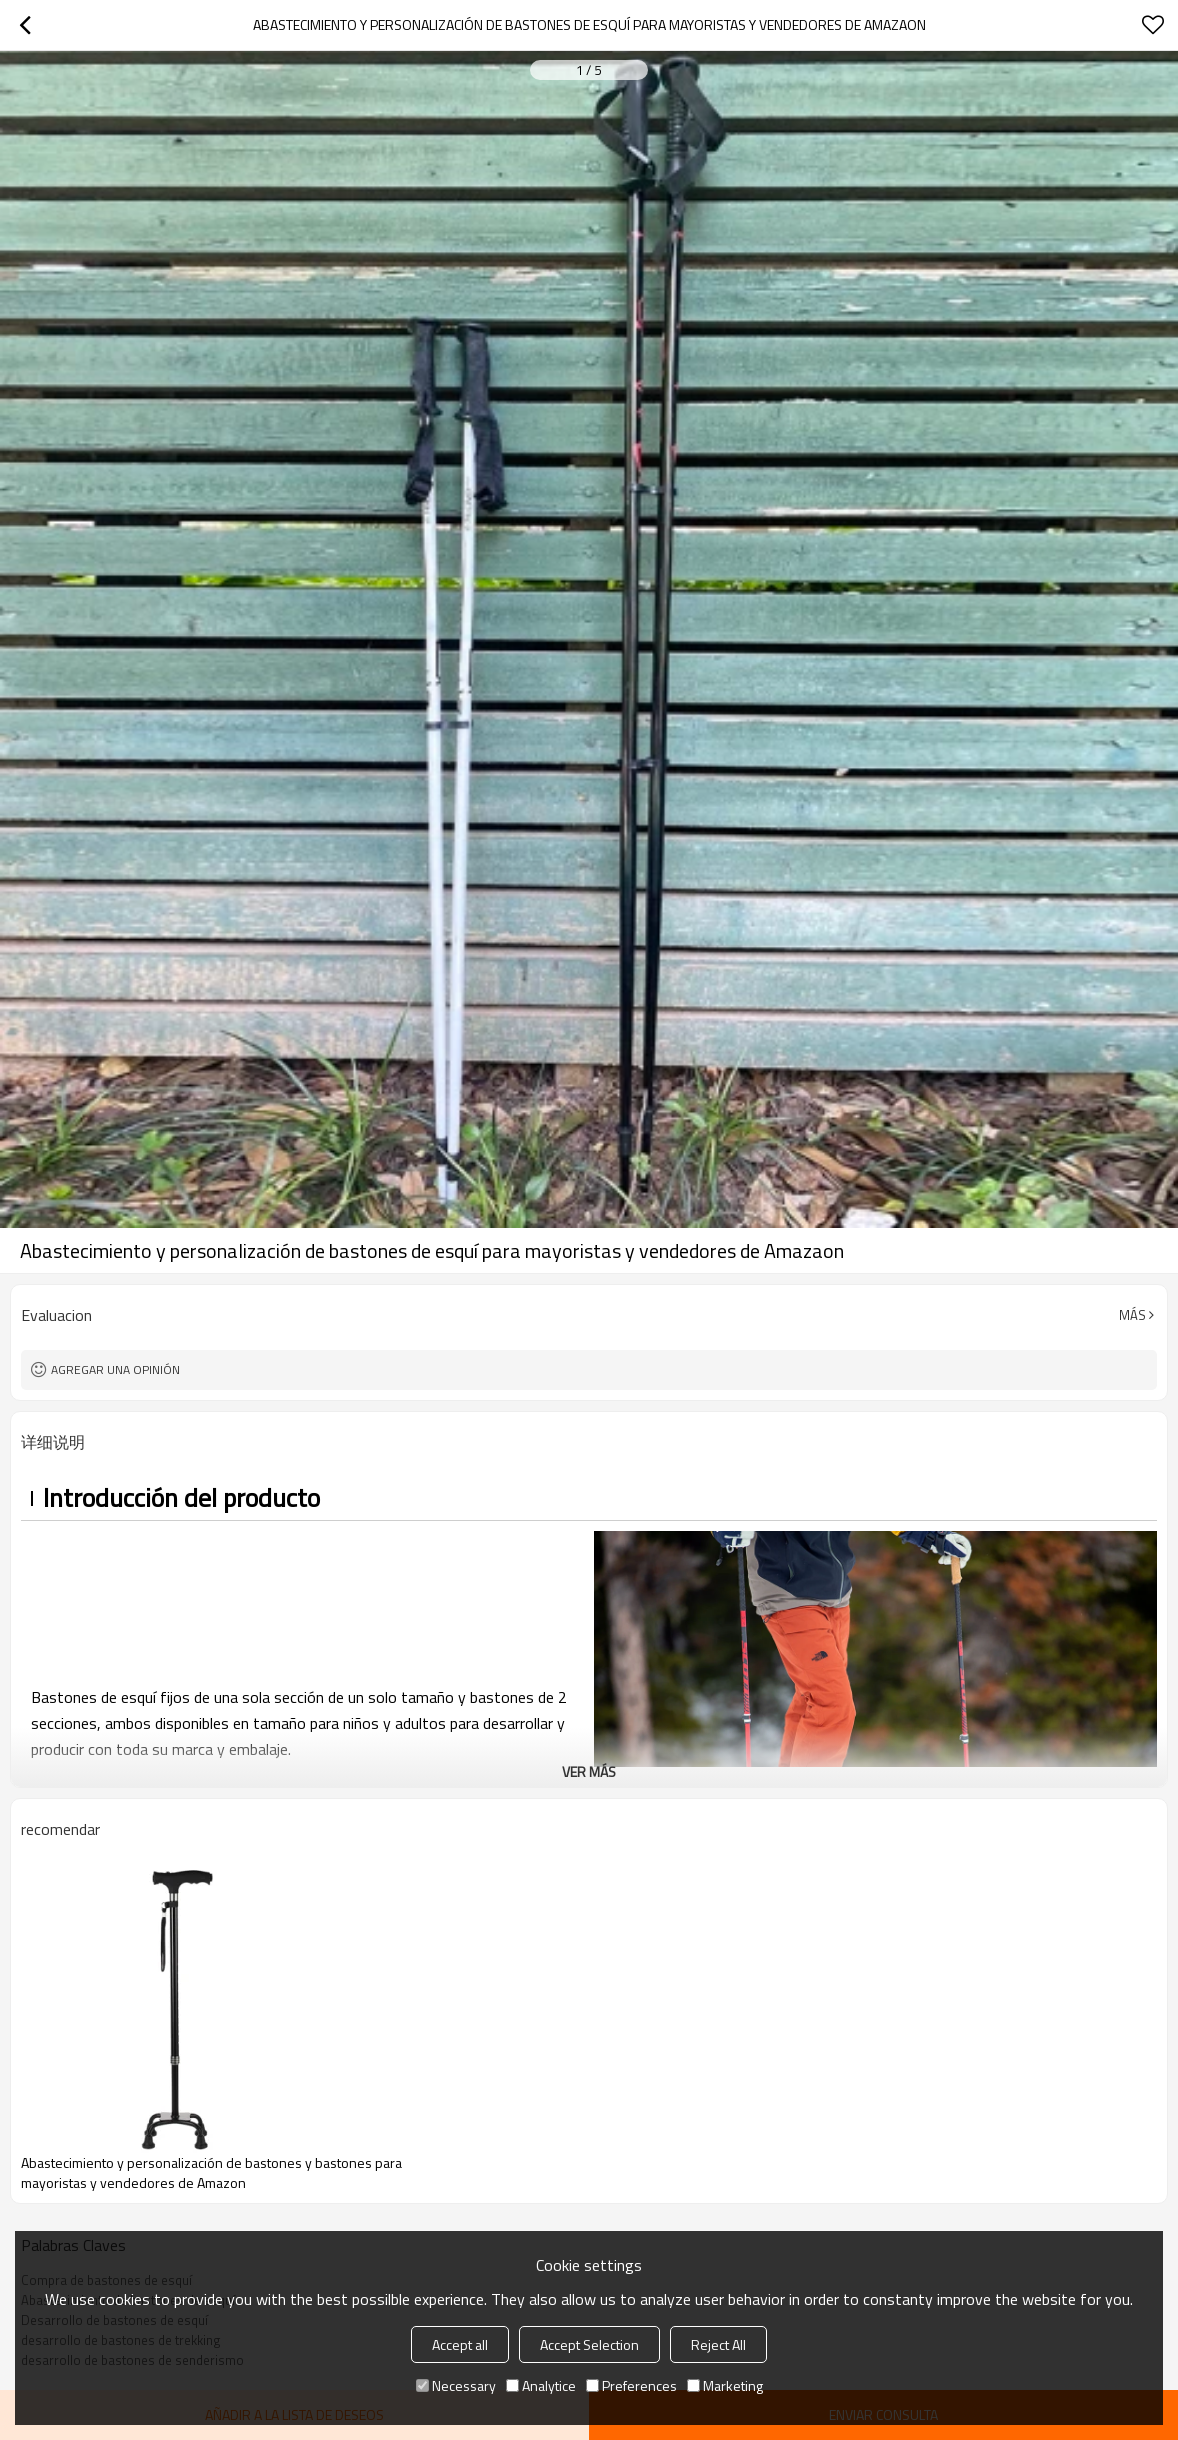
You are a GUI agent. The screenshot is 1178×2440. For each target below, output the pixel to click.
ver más (589, 1771)
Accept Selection (589, 2344)
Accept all (460, 2344)
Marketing (725, 2385)
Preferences (631, 2385)
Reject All (718, 2344)
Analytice (541, 2385)
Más (1132, 1315)
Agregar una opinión (115, 1369)
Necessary (456, 2385)
